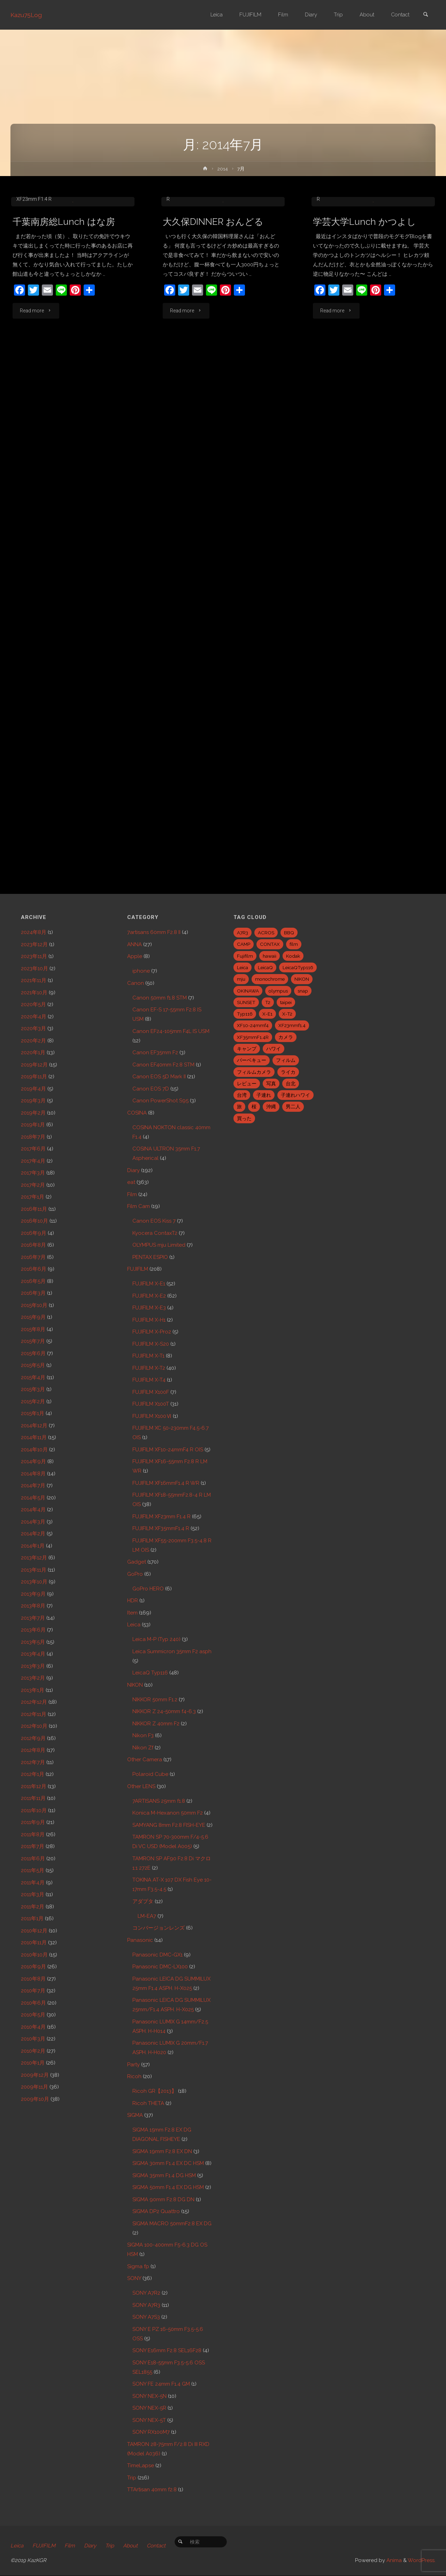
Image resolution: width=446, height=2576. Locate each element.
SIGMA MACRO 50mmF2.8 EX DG (172, 2223)
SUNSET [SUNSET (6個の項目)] (246, 1002)
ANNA (134, 944)
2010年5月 (33, 2015)
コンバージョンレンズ (158, 1928)
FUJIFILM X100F (150, 1392)
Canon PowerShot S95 (160, 1100)
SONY (134, 2278)
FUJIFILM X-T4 (149, 1380)
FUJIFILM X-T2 (148, 1368)
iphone (141, 971)
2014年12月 (34, 1425)
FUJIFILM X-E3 (149, 1308)
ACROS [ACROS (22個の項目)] (266, 932)
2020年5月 (33, 1004)
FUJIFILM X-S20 (150, 1344)
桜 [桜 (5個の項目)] (254, 1106)
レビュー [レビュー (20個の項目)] (246, 1083)
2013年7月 (33, 1618)
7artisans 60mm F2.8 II (153, 932)
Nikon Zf (142, 1748)
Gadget (136, 1562)
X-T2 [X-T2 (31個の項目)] (287, 1014)
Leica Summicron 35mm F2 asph (172, 1651)
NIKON (135, 1685)
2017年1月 (32, 1197)
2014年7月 (33, 1485)
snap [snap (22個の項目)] (303, 991)
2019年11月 (34, 1076)
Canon (135, 983)
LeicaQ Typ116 (150, 1673)
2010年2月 (33, 2051)
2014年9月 (33, 1461)
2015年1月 (32, 1413)
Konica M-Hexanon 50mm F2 (167, 1813)
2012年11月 (33, 1714)
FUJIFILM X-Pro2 (151, 1332)
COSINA (137, 1113)
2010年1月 (33, 2063)
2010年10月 (34, 1955)
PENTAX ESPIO (150, 1257)
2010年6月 (33, 2003)
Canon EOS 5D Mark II (159, 1076)
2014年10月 (34, 1449)
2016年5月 (33, 1281)
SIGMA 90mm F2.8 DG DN (163, 2199)
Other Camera (144, 1759)
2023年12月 (34, 944)
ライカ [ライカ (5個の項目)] (288, 1072)
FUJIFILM (137, 1269)
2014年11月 (34, 1437)
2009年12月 (35, 2075)
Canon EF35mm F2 (155, 1052)
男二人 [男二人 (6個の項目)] (293, 1106)
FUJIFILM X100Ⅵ (151, 1416)
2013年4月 (33, 1654)
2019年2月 (33, 1113)
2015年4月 (33, 1377)
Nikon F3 (143, 1735)
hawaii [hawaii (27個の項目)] (269, 956)
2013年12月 (34, 1558)
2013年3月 (33, 1666)
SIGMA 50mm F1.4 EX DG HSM (168, 2187)
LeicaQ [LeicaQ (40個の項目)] (265, 967)
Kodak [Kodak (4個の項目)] (293, 956)
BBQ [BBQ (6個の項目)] (289, 932)
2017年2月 (33, 1185)
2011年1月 (32, 1918)
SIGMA (135, 2115)
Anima (393, 2561)
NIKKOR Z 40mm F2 (155, 1723)
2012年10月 (34, 1726)
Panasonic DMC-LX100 (160, 1966)
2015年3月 (33, 1389)
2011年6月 (33, 1858)
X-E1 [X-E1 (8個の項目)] (267, 1014)
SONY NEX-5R (149, 2408)
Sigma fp (138, 2266)
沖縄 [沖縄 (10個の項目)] (271, 1106)
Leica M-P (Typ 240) (156, 1639)
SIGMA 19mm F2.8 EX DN (162, 2151)
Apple (134, 956)
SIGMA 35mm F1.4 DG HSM (164, 2175)
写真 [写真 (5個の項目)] (271, 1083)
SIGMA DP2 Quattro (156, 2211)
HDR (132, 1600)
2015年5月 (33, 1365)
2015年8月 (33, 1329)
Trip (131, 2478)
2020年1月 (33, 1052)
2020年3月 (33, 1028)
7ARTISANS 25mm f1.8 (158, 1801)
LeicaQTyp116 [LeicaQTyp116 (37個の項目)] (298, 967)
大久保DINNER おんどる (213, 294)
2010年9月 (33, 1966)
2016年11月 (34, 1209)
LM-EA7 (147, 1916)
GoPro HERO (148, 1589)
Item (132, 1613)
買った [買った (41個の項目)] (244, 1118)
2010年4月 (33, 2027)
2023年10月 (34, 968)
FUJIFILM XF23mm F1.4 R (161, 1516)
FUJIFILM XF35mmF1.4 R (160, 1528)
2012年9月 (33, 1738)
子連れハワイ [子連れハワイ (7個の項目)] (295, 1095)
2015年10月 (34, 1305)
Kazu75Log (26, 14)
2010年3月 (33, 2039)
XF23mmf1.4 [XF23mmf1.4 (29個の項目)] (292, 1025)
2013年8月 (33, 1606)
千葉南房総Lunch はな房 (64, 294)
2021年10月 (34, 992)
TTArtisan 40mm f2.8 (152, 2489)
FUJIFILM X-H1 (149, 1320)
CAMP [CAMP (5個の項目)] (243, 944)
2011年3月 (32, 1894)
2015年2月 (33, 1401)
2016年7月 (33, 1257)
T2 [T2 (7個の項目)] (267, 1002)
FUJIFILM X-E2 (83, 262)
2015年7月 (33, 1341)
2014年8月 (33, 1474)
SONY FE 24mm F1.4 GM (161, 2384)
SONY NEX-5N (149, 2396)
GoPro (135, 1574)
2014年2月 (33, 1533)
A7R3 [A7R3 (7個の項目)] (242, 932)
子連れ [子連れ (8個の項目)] (263, 1095)
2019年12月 (34, 1065)
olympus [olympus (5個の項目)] (278, 991)
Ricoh (134, 2076)
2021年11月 (33, 980)
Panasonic (140, 1940)
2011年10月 (34, 1810)
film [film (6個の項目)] (294, 944)
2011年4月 (33, 1882)
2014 (222, 169)
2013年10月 (34, 1582)
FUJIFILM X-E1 (148, 1284)
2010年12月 (34, 1931)
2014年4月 (33, 1509)
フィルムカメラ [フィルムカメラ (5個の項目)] (254, 1072)
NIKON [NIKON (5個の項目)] (301, 979)
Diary (133, 1170)
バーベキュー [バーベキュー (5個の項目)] (251, 1060)
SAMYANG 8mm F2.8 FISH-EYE (168, 1825)
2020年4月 (33, 1016)
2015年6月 (33, 1353)
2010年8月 (33, 1979)
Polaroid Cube (150, 1774)
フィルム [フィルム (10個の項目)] (285, 1060)
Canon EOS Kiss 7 (154, 1221)
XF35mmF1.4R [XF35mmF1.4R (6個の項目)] (253, 1037)
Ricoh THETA (148, 2103)
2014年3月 (33, 1522)
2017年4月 (33, 1161)
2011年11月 (33, 1798)
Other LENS (141, 1786)
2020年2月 (33, 1041)
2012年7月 (33, 1762)
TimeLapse (140, 2465)
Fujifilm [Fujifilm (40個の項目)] (245, 956)
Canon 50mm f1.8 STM (159, 998)
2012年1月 (32, 1774)
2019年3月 (33, 1100)
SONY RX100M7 (151, 2432)
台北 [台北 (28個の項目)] (290, 1083)
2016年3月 (33, 1293)
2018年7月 (33, 1137)
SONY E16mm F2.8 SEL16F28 (166, 2350)
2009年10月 (35, 2099)
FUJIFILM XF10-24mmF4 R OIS (167, 1449)
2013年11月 (33, 1570)
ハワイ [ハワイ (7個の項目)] (273, 1048)
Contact (156, 2546)
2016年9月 (33, 1233)
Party (133, 2064)
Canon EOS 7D (150, 1089)
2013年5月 (33, 1642)
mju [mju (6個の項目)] (241, 979)
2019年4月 (33, 1089)
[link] (425, 15)
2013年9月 (33, 1594)
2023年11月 (34, 956)
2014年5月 (33, 1498)
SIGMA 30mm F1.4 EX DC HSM (168, 2163)
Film (132, 1194)
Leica (133, 1624)
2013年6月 (33, 1630)
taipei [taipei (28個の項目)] (286, 1002)
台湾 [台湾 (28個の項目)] (242, 1095)
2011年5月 (32, 1870)
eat (58, 262)
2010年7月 (33, 1991)
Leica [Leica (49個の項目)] (242, 967)
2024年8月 (33, 932)
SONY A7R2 (146, 2293)
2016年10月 (34, 1221)
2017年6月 (33, 1149)
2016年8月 (33, 1245)
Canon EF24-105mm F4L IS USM (60, 253)
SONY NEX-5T (149, 2420)
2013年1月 (32, 1690)
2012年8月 (33, 1750)
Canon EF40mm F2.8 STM (163, 1065)
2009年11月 (34, 2087)
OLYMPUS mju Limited (158, 1245)
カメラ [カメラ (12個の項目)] (285, 1037)
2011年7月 (32, 1846)
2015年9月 (33, 1317)
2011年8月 (33, 1834)
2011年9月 (33, 1822)
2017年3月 (33, 1173)
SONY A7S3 (146, 2317)
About (130, 2546)
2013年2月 (33, 1678)
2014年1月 (33, 1546)
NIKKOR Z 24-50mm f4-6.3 (164, 1711)
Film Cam (138, 1206)
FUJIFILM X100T (150, 1404)
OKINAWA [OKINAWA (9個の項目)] (248, 991)
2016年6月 (33, 1269)
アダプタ (142, 1901)
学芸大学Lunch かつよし (364, 294)
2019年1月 (33, 1125)
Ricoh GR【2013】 (154, 2091)
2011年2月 (32, 1906)
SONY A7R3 (146, 2305)
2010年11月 (34, 1942)
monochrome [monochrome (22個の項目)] (270, 979)
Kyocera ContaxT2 (154, 1233)
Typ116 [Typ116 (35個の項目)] (245, 1014)
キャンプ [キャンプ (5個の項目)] (246, 1048)
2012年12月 (34, 1702)
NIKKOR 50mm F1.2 (154, 1699)
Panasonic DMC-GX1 (157, 1955)
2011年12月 (33, 1786)
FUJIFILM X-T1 (148, 1356)
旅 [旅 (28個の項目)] (239, 1106)
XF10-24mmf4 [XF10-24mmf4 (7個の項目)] (253, 1025)
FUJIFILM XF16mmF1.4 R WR (165, 1483)
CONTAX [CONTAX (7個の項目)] (270, 944)
